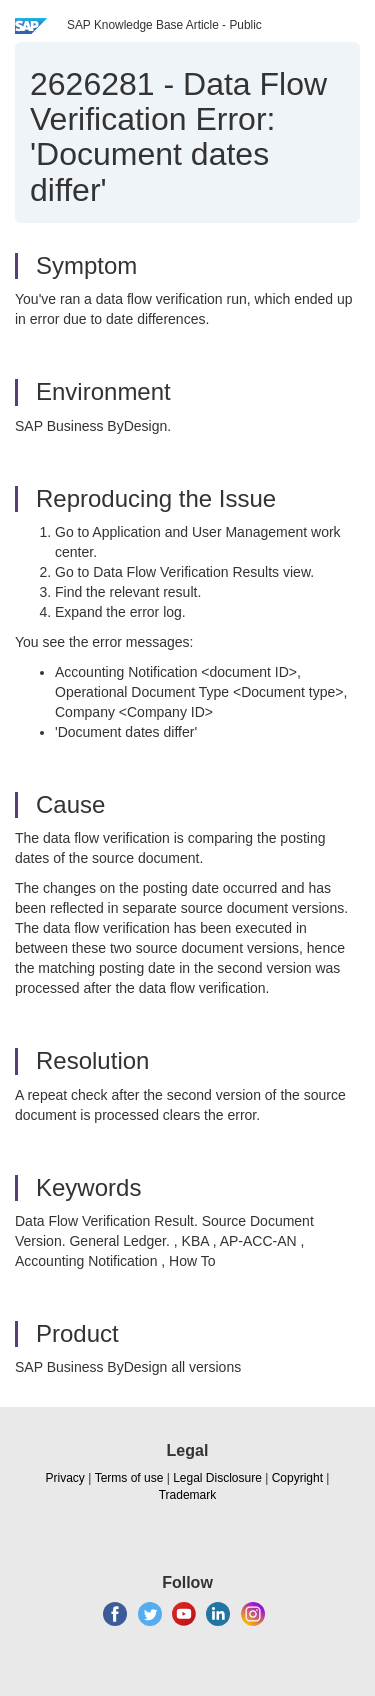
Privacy (65, 1478)
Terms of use (129, 1478)
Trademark (188, 1495)
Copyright (297, 1478)
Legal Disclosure (217, 1478)
